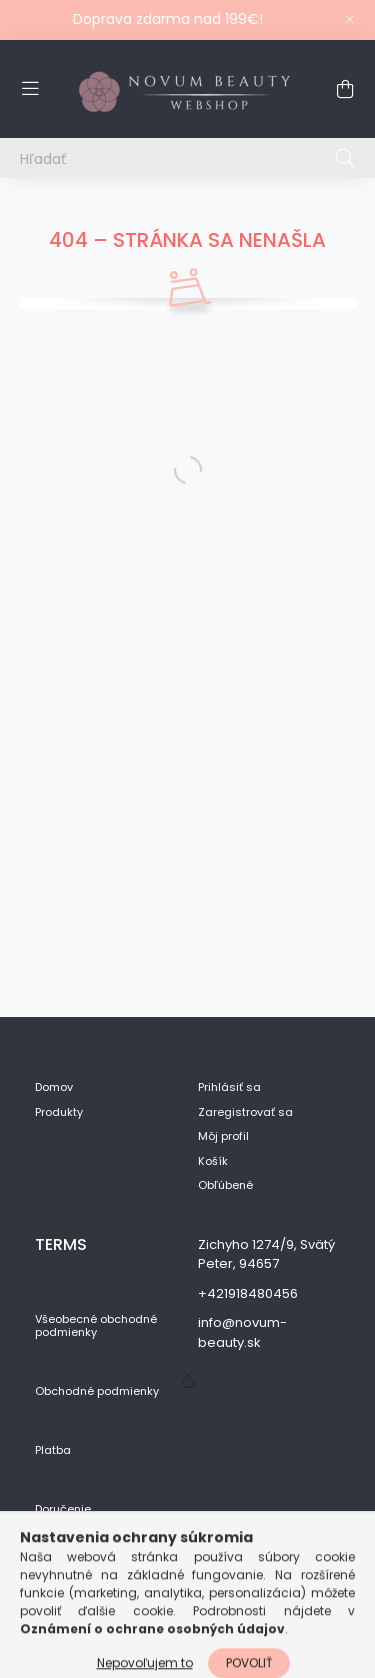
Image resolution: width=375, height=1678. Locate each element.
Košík (213, 1161)
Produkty (59, 1112)
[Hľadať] (187, 158)
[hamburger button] (30, 89)
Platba (53, 1450)
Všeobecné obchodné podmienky (96, 1326)
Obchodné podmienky (97, 1391)
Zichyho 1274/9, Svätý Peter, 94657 (266, 1254)
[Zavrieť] (350, 20)
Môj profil (223, 1136)
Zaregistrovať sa (245, 1112)
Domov (54, 1087)
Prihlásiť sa (229, 1087)
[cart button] (345, 89)
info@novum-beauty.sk (242, 1332)
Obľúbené (225, 1185)
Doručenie (63, 1509)
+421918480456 (248, 1293)
